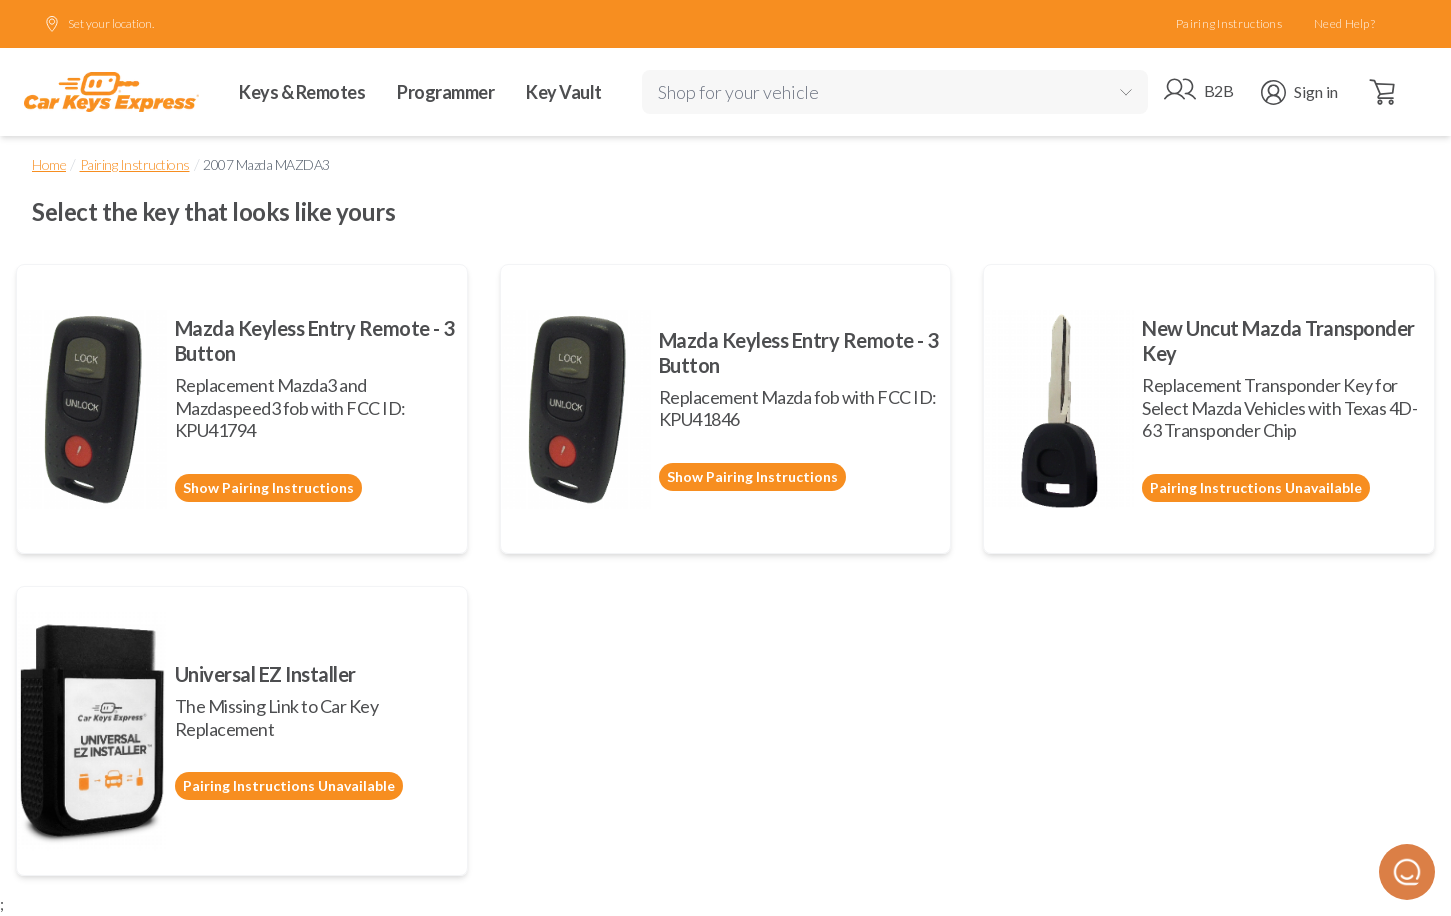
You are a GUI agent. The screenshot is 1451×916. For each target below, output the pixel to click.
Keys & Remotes (302, 92)
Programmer (445, 92)
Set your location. (99, 24)
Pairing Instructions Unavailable (1256, 487)
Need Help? (1344, 23)
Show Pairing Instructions (268, 487)
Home (49, 164)
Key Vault (564, 92)
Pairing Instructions (1229, 23)
